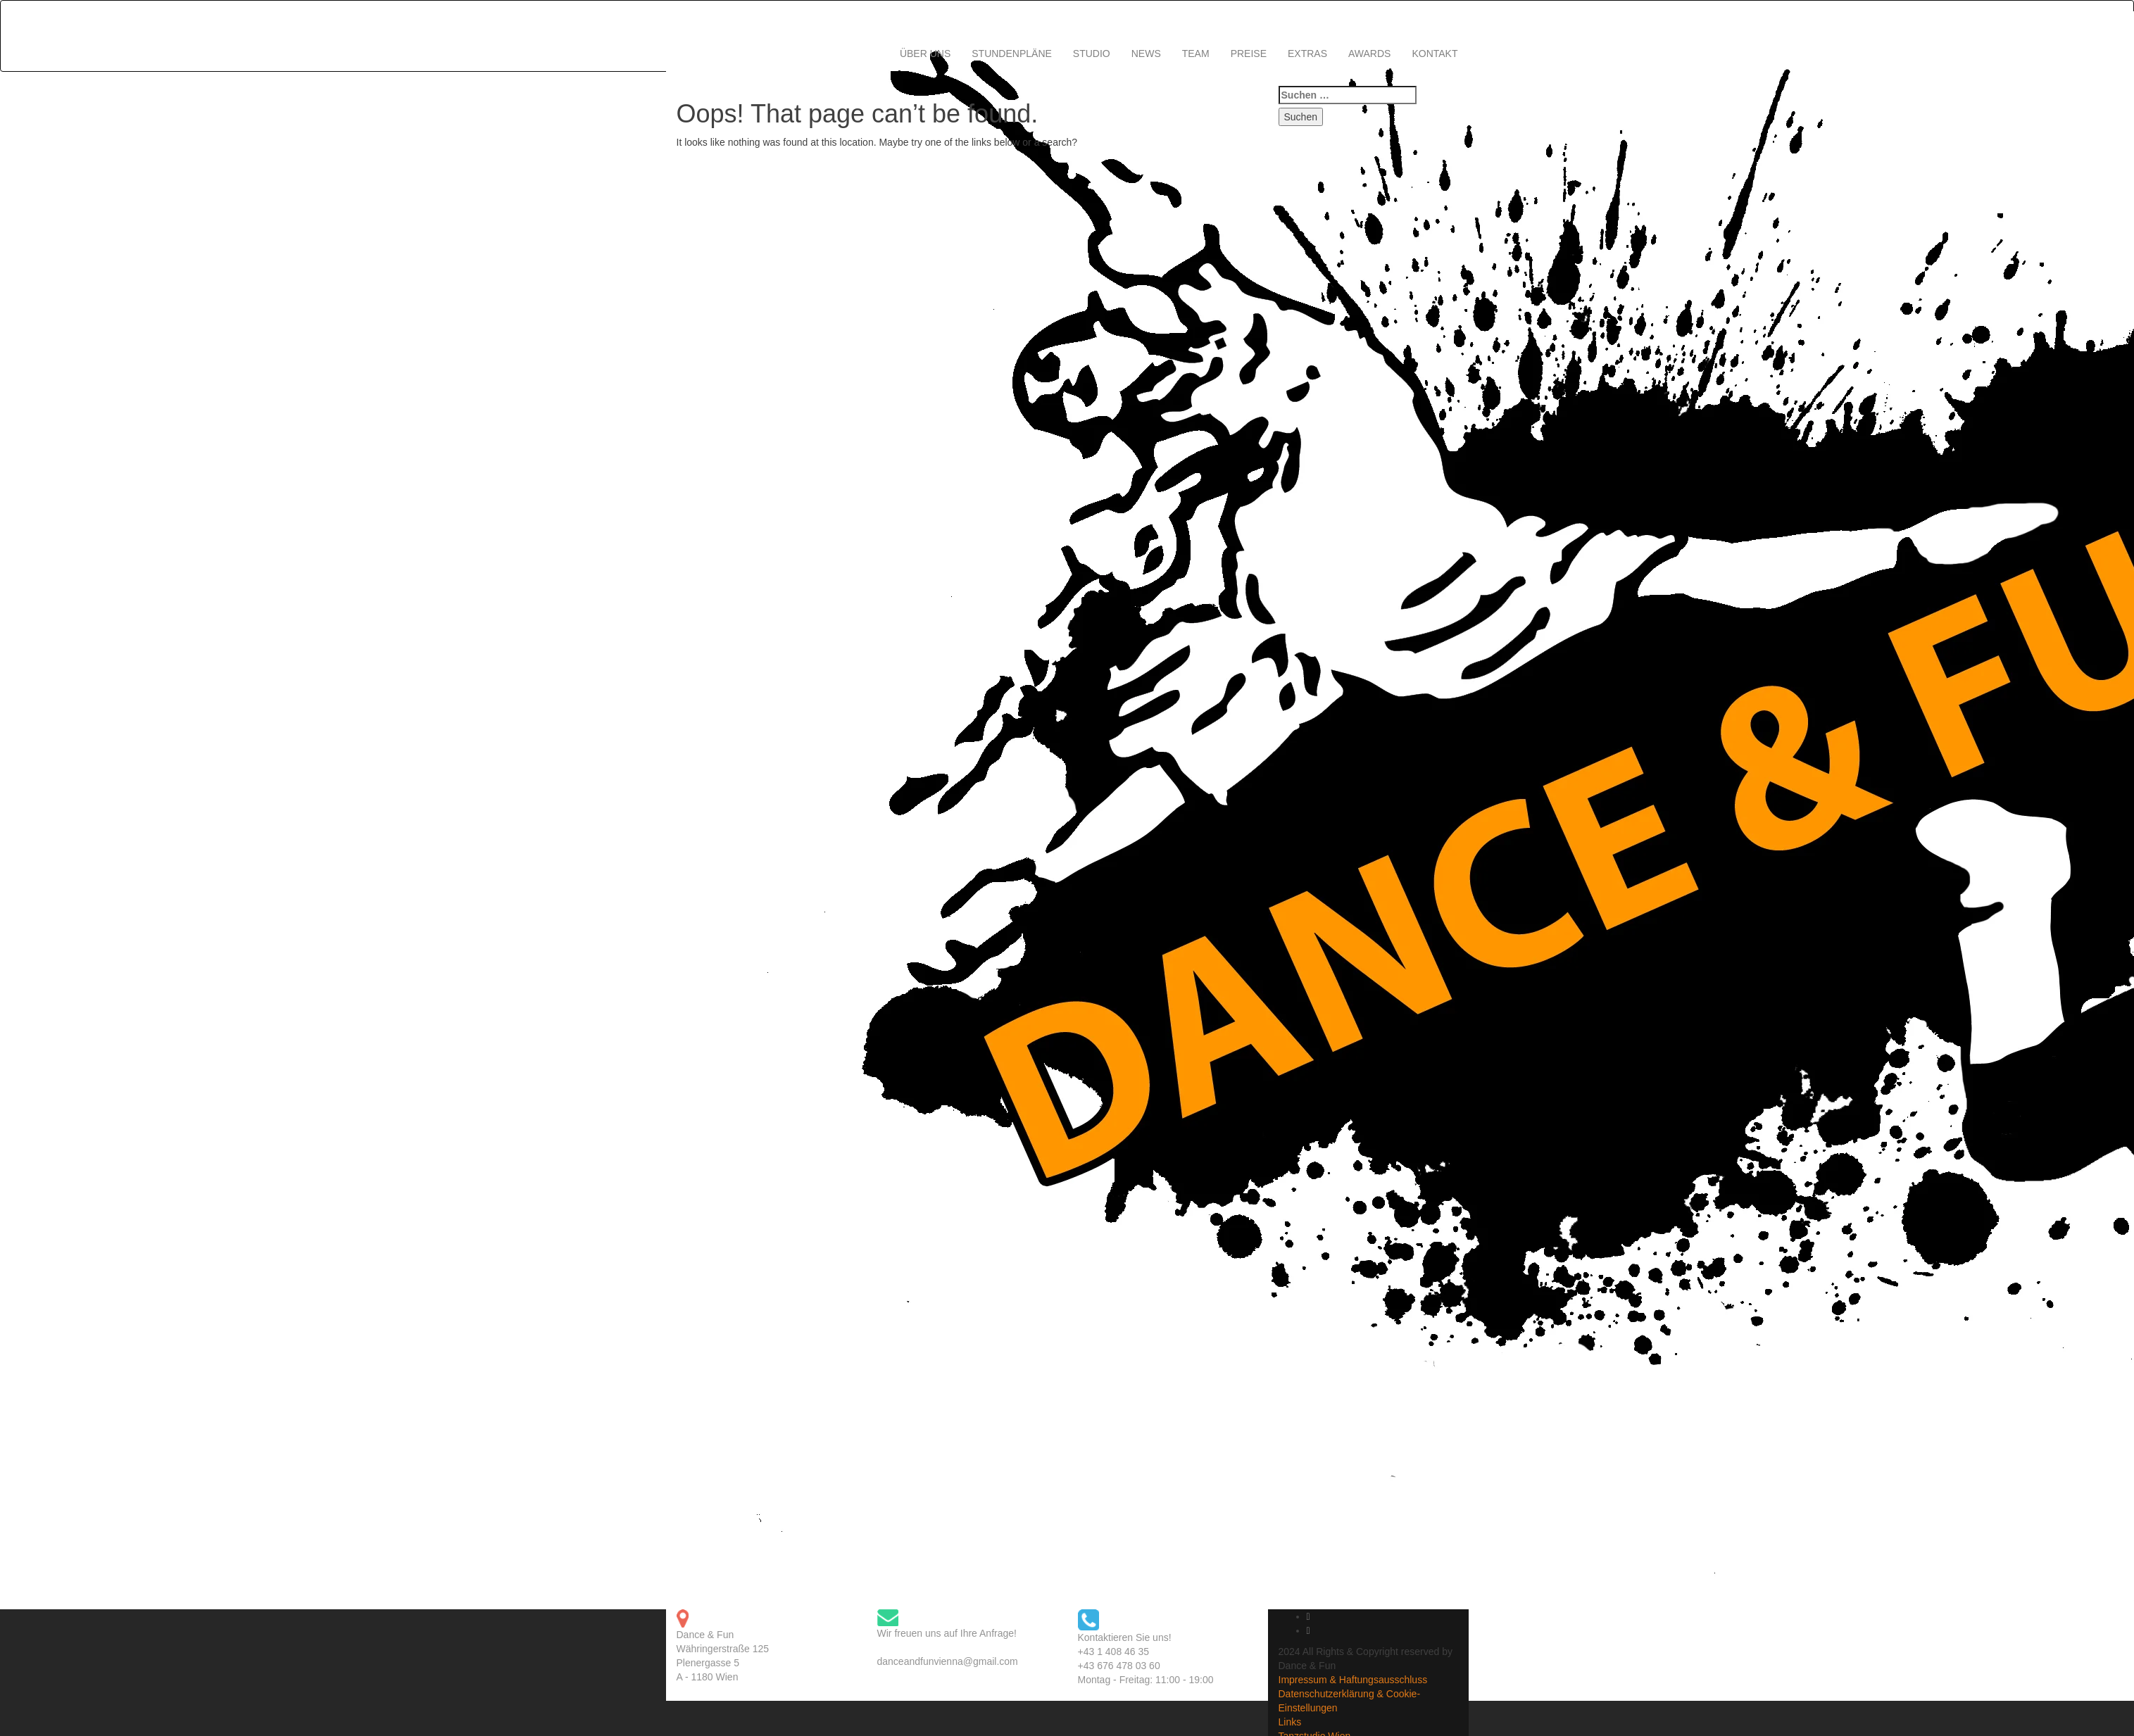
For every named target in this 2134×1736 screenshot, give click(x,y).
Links (1290, 1722)
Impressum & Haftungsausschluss (1353, 1679)
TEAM (1196, 53)
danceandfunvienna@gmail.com (947, 1661)
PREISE (1249, 53)
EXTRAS (1307, 53)
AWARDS (1369, 53)
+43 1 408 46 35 (1114, 1651)
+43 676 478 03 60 (1119, 1665)
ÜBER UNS (925, 53)
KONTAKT (1434, 53)
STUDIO (1091, 53)
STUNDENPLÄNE (1012, 53)
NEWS (1146, 53)
